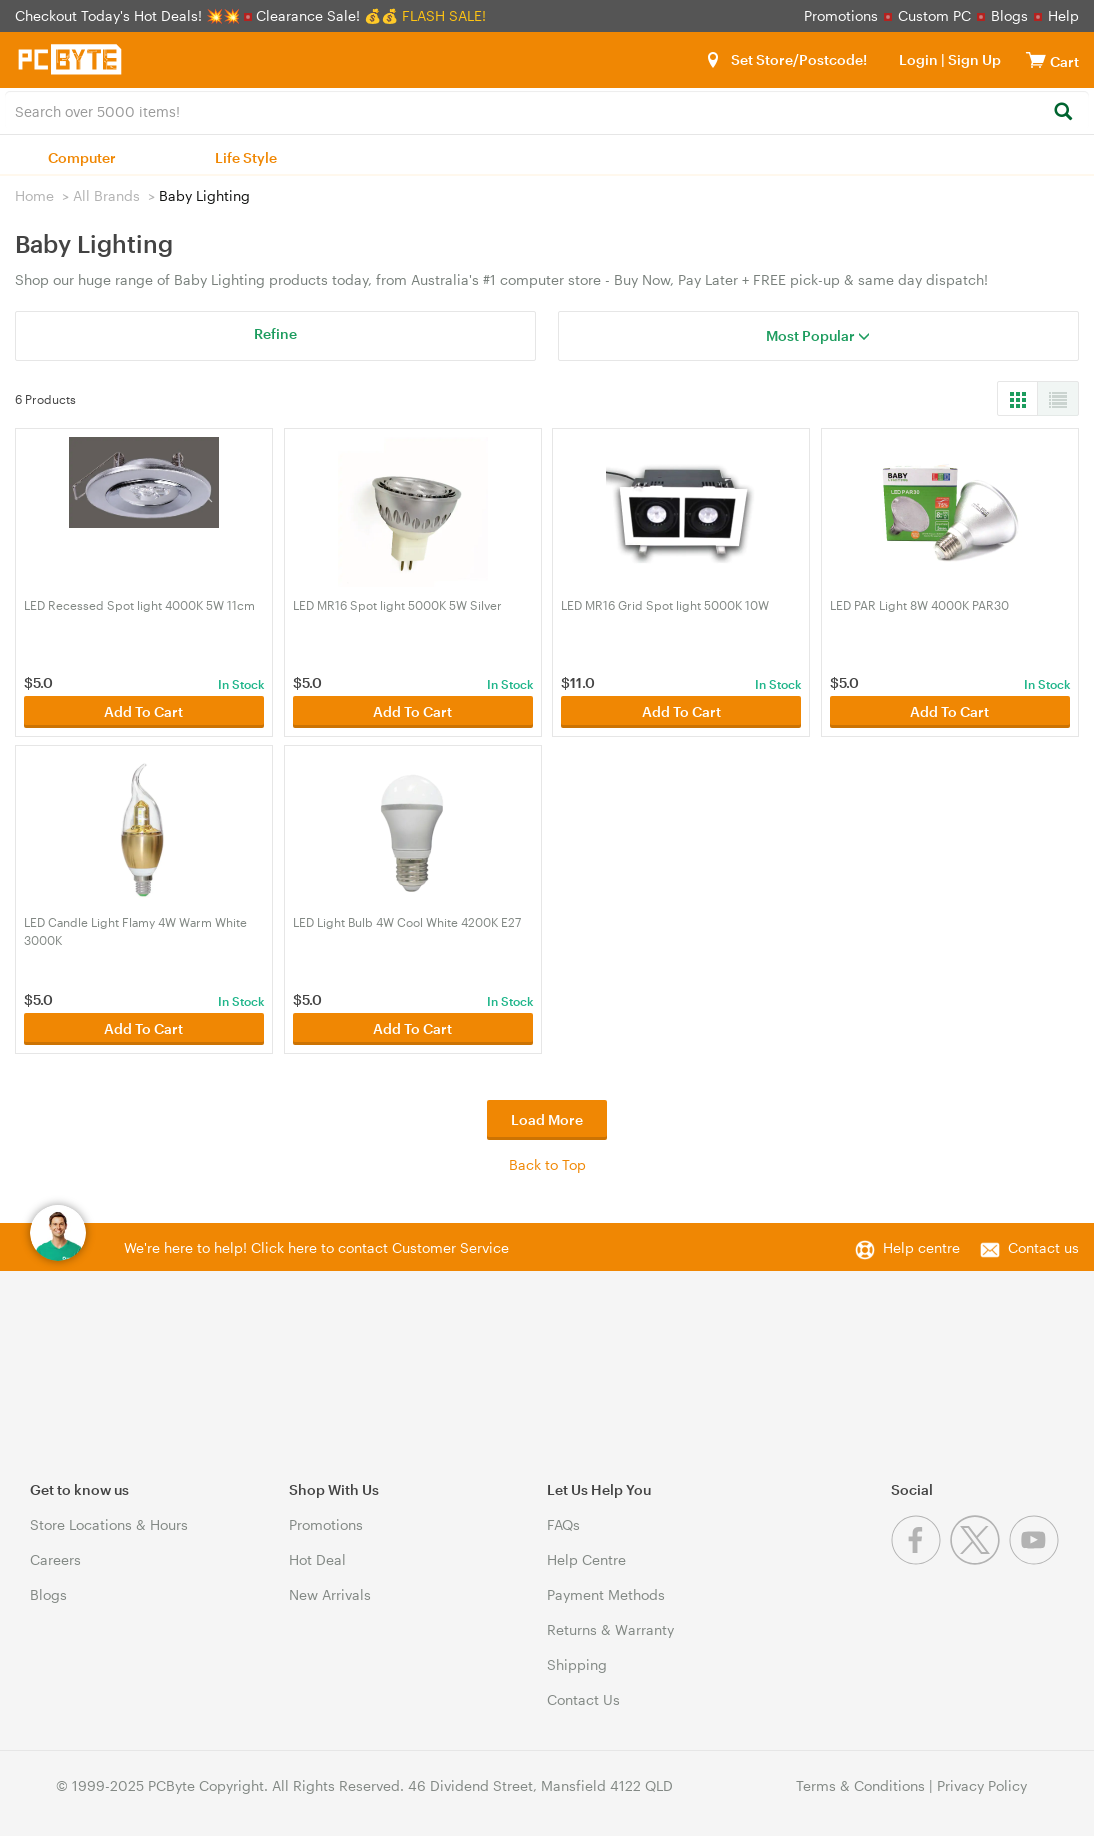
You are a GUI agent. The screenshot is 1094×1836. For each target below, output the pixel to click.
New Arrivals (330, 1594)
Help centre (921, 1247)
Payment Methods (606, 1594)
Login (918, 59)
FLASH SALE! (444, 15)
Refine (275, 333)
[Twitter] (979, 1559)
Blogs (1009, 15)
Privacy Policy (982, 1785)
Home (34, 195)
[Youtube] (1036, 1559)
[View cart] (1036, 59)
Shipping (577, 1664)
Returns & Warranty (610, 1629)
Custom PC (934, 15)
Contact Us (583, 1699)
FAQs (563, 1524)
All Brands (106, 195)
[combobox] (547, 110)
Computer (82, 157)
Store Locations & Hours (109, 1524)
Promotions (841, 15)
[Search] (1062, 112)
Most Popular (818, 335)
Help (1063, 15)
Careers (55, 1559)
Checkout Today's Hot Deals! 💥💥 (129, 15)
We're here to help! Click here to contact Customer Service (316, 1247)
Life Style (246, 157)
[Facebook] (920, 1559)
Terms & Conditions (860, 1785)
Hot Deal (317, 1559)
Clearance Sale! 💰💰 (327, 15)
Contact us (1043, 1247)
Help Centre (586, 1559)
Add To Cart (143, 711)
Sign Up (973, 59)
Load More (547, 1119)
